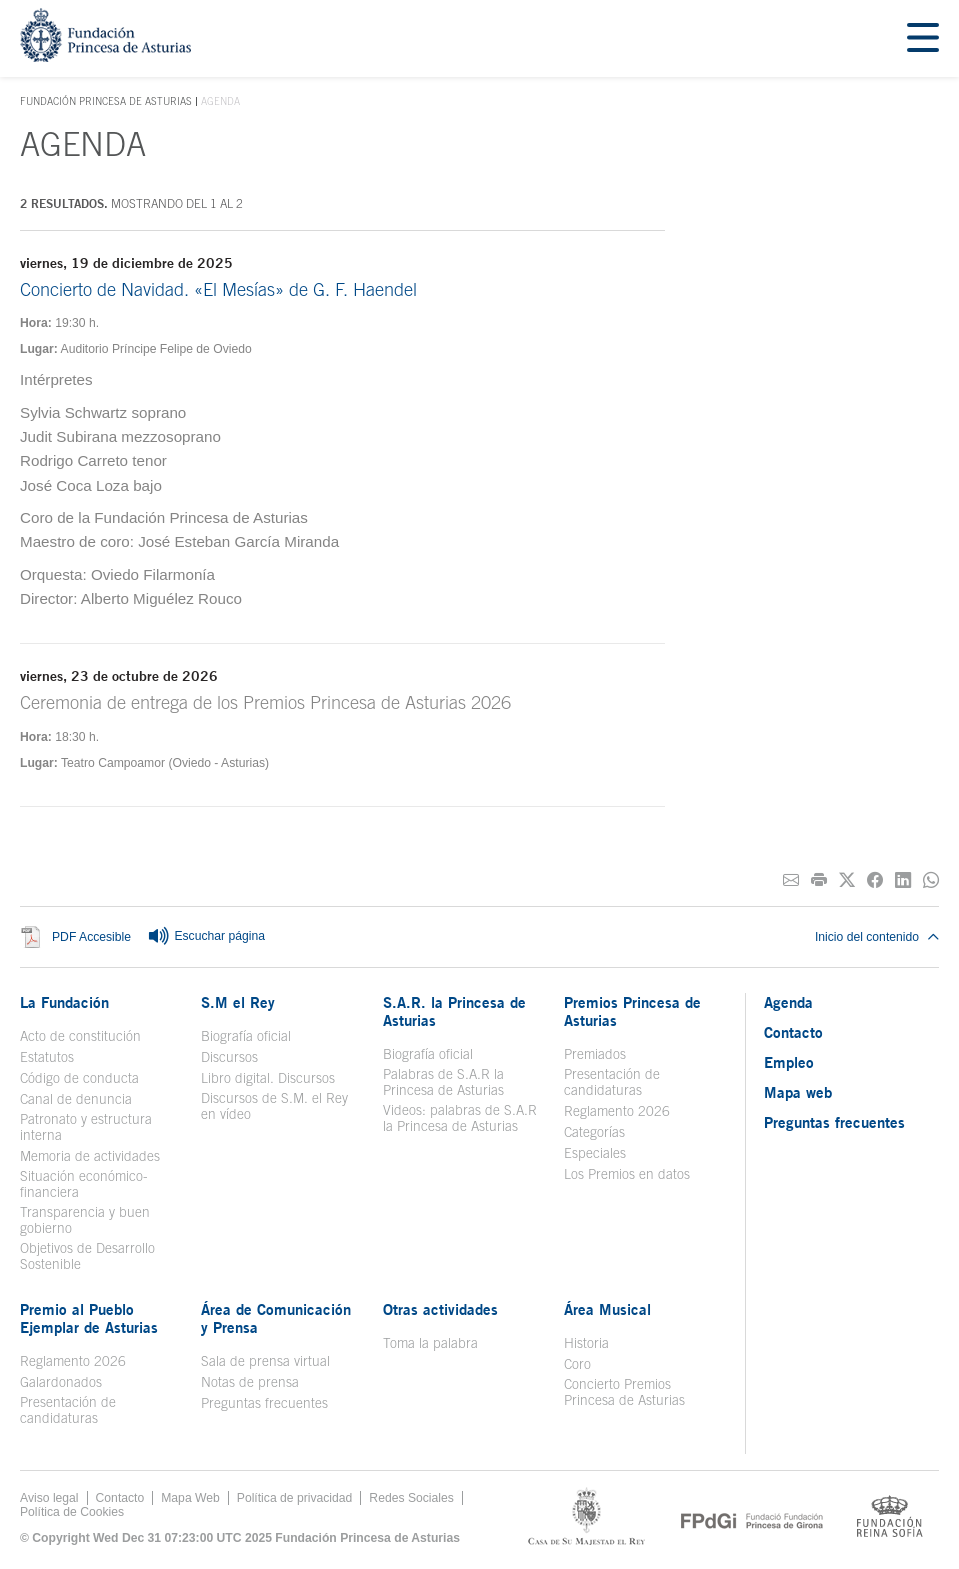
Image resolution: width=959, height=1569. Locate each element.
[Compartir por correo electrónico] (791, 880)
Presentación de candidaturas (612, 1082)
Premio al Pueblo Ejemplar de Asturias (89, 1318)
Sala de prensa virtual (265, 1361)
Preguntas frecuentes (264, 1403)
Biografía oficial (246, 1036)
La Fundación (64, 1002)
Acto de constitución (80, 1036)
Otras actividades (440, 1309)
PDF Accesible (91, 937)
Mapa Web (190, 1498)
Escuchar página (206, 937)
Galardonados (61, 1382)
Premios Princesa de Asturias (632, 1011)
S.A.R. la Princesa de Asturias (454, 1011)
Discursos (229, 1057)
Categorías (594, 1132)
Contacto (793, 1032)
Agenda (788, 1002)
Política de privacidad (295, 1498)
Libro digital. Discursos (268, 1078)
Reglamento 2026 (617, 1111)
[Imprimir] (819, 880)
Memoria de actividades (90, 1156)
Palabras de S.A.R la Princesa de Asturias (443, 1082)
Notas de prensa (250, 1382)
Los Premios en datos (627, 1174)
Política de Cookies (72, 1512)
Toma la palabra (430, 1343)
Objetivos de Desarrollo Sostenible (87, 1256)
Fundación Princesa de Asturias (106, 102)
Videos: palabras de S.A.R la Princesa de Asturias (460, 1118)
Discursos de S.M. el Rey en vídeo (274, 1106)
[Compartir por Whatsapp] (931, 880)
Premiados (595, 1054)
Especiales (595, 1153)
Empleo (789, 1062)
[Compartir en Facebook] (875, 880)
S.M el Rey (238, 1002)
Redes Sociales (411, 1498)
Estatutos (47, 1057)
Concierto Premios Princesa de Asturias (624, 1392)
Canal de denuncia (76, 1099)
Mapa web (798, 1092)
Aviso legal (49, 1498)
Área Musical (607, 1309)
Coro (577, 1364)
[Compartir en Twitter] (847, 880)
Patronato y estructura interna (86, 1127)
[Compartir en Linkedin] (903, 880)
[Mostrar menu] (923, 38)
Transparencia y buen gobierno (85, 1220)
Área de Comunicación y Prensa (276, 1318)
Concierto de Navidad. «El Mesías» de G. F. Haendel (218, 289)
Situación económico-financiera (84, 1184)
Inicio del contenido (877, 937)
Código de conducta (79, 1078)
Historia (586, 1343)
